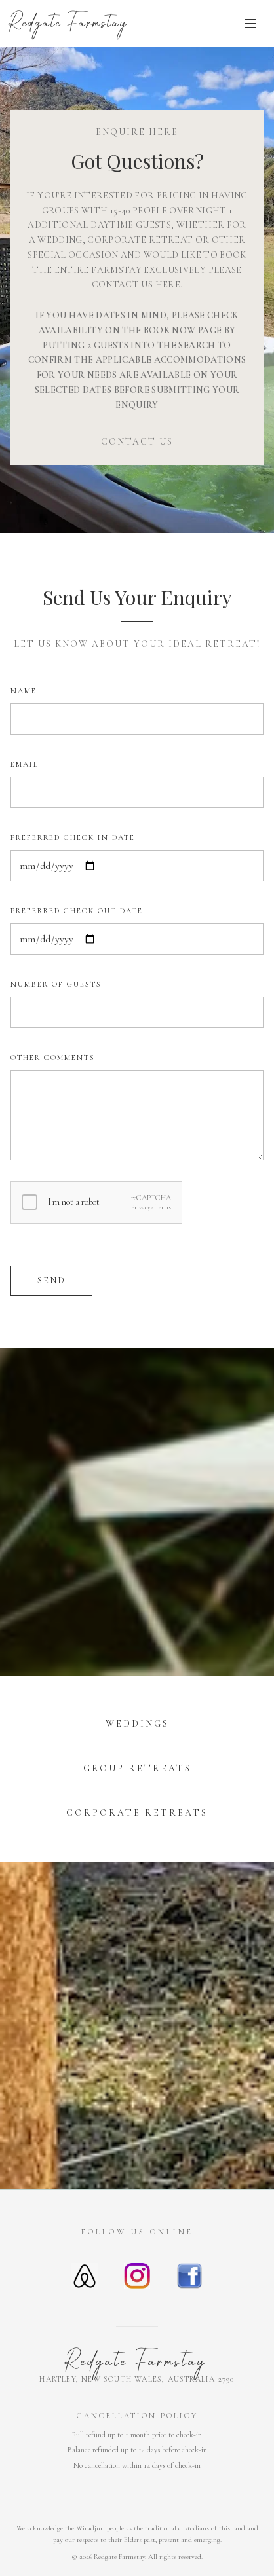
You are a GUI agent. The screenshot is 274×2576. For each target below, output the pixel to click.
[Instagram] (137, 2276)
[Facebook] (189, 2276)
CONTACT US (137, 441)
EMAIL (24, 764)
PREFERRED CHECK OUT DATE (76, 910)
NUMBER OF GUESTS (56, 984)
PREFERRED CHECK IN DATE (72, 837)
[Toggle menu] (250, 23)
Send (51, 1280)
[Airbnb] (84, 2276)
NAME (23, 690)
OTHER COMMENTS (52, 1057)
